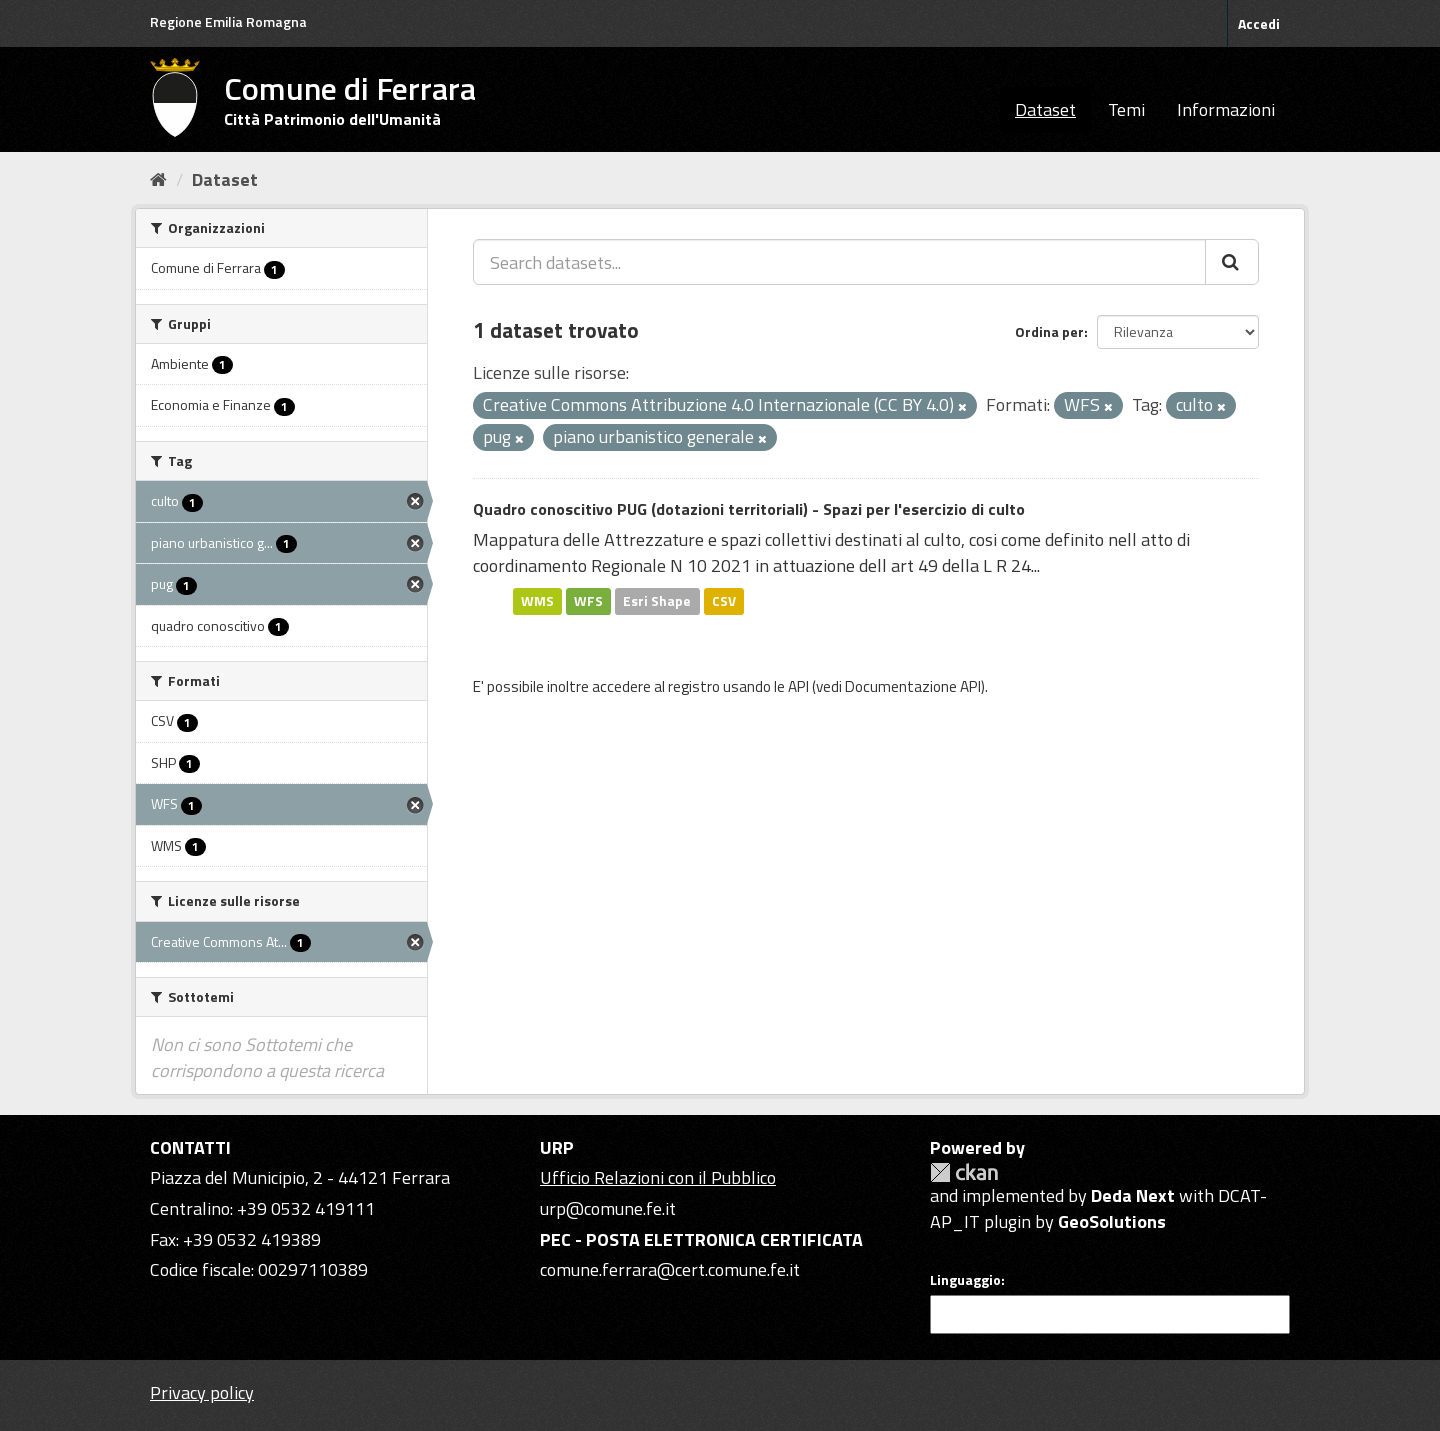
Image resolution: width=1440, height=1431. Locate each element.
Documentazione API (913, 686)
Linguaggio (965, 1280)
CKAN (964, 1172)
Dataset (1045, 109)
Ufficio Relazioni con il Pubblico (658, 1177)
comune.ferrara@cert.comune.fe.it (670, 1269)
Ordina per (1049, 331)
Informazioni (1226, 109)
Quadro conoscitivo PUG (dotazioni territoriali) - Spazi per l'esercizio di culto (749, 509)
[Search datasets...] (839, 262)
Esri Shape (657, 601)
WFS (588, 601)
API (798, 686)
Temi (1126, 109)
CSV (724, 601)
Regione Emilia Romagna (228, 21)
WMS (537, 601)
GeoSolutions (1112, 1221)
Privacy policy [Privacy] (202, 1392)
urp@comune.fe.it (608, 1208)
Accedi (1259, 23)
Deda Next (1133, 1195)
